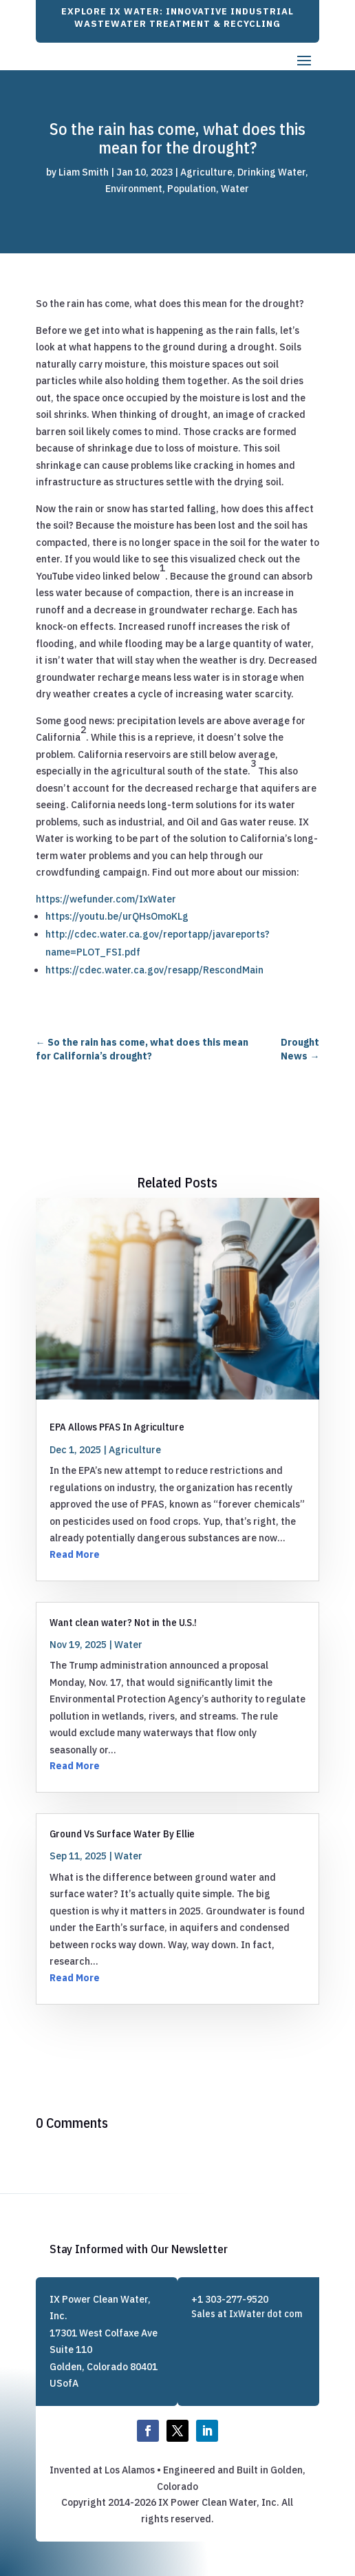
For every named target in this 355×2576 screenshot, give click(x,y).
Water (235, 188)
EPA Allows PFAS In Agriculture (117, 1426)
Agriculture (206, 172)
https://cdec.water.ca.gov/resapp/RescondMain (154, 970)
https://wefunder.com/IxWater (106, 899)
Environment (133, 188)
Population (191, 188)
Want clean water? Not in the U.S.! (123, 1622)
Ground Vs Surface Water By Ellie (122, 1833)
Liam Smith (83, 172)
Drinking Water (271, 172)
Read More (75, 1554)
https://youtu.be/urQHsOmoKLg (117, 916)
